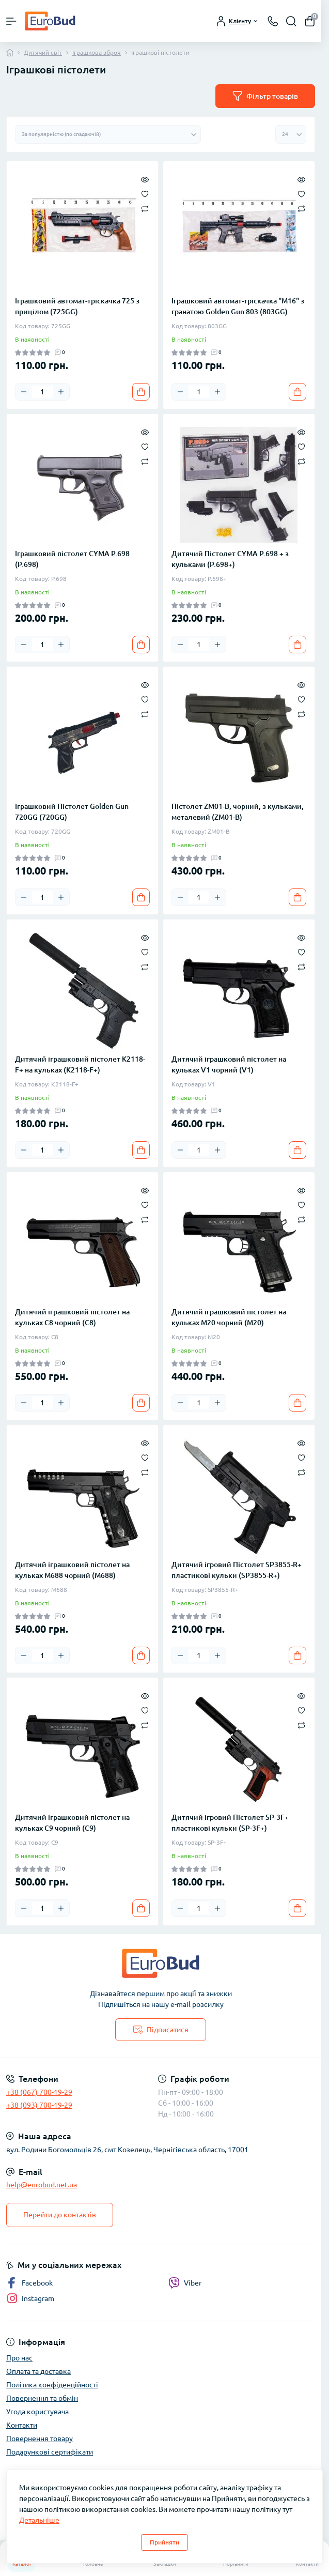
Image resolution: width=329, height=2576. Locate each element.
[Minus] (23, 392)
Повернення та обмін (42, 2398)
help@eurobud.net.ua (41, 2185)
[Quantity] (42, 392)
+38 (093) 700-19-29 (39, 2105)
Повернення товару (39, 2438)
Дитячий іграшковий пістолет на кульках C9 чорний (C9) (72, 1822)
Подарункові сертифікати (49, 2452)
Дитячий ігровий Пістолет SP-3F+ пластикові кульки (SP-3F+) (230, 1822)
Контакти (21, 2425)
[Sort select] (108, 134)
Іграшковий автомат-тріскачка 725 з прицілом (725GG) (77, 306)
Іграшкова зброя (96, 52)
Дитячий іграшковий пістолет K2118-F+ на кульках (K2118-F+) (80, 1064)
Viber (184, 2283)
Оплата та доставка (38, 2371)
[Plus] (61, 392)
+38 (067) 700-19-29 (39, 2092)
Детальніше (39, 2520)
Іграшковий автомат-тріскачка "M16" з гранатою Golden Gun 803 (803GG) (237, 306)
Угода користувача (37, 2412)
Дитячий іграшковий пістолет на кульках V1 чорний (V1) (228, 1064)
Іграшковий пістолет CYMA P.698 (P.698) (72, 559)
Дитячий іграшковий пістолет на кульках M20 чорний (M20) (228, 1317)
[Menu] (11, 21)
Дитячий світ (43, 52)
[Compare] (145, 208)
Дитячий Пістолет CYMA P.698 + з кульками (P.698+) (230, 559)
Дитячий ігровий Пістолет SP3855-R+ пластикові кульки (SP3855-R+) (236, 1570)
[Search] (291, 21)
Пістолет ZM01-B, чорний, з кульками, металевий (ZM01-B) (237, 811)
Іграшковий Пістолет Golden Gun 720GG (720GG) (72, 811)
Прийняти (164, 2542)
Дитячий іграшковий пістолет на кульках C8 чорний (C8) (72, 1317)
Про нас (19, 2358)
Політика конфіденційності (52, 2385)
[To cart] (141, 392)
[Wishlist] (145, 193)
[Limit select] (290, 134)
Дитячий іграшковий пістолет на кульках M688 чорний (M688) (72, 1570)
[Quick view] (145, 179)
